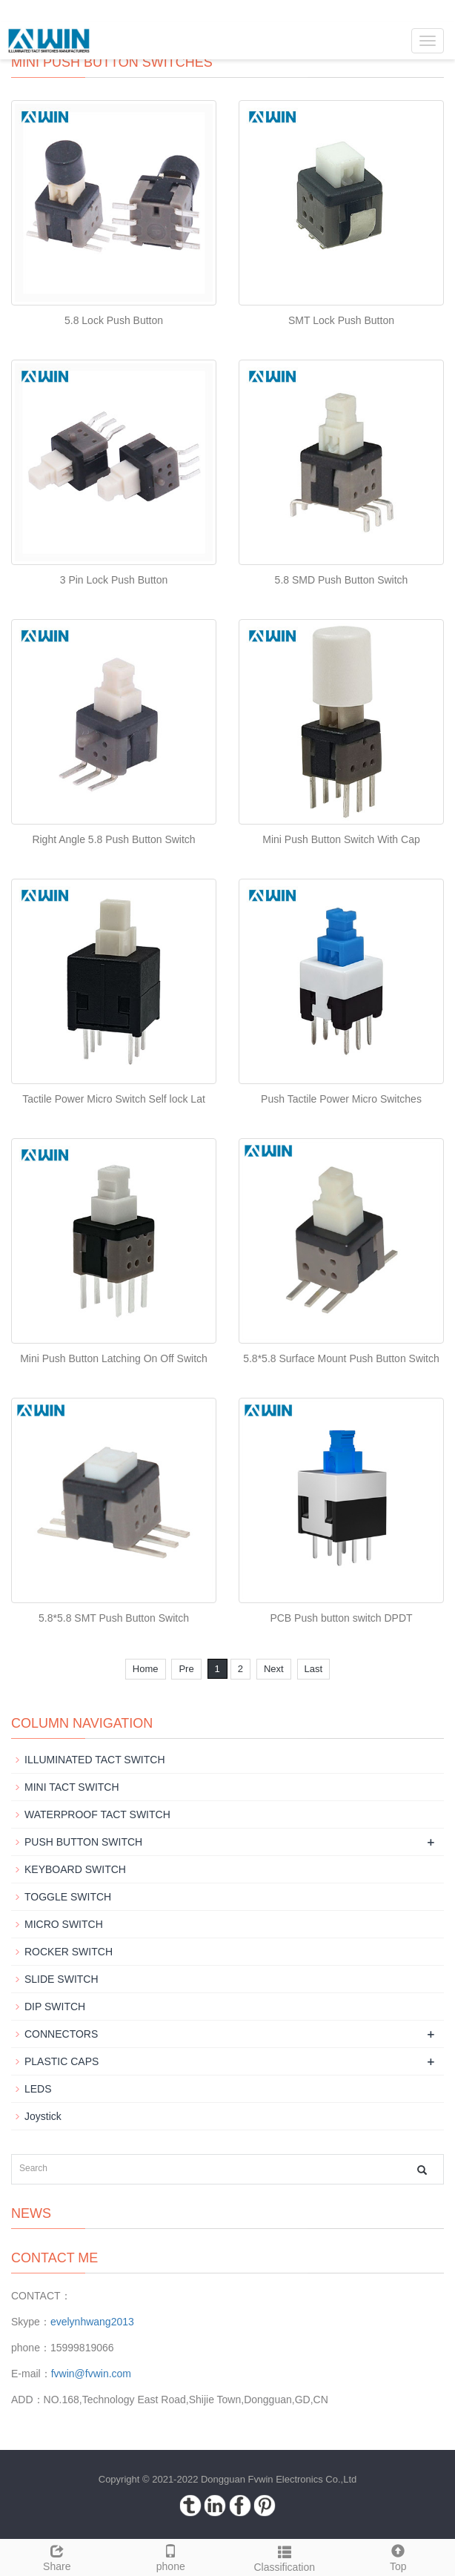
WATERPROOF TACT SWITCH (97, 1814)
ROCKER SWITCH (68, 1952)
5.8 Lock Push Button (113, 320)
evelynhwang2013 (92, 2322)
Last (314, 1668)
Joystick (43, 2116)
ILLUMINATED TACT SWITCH (94, 1760)
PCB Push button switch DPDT (341, 1618)
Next (274, 1668)
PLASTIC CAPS (61, 2061)
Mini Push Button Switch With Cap (340, 839)
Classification (284, 2556)
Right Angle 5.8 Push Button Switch (113, 839)
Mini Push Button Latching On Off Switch (113, 1358)
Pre (186, 1668)
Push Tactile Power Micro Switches (341, 1099)
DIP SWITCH (54, 2006)
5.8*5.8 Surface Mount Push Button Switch (341, 1358)
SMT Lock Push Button (341, 320)
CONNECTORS (61, 2034)
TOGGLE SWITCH (67, 1897)
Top (399, 2556)
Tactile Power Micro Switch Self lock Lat (113, 1099)
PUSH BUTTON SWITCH (83, 1842)
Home (146, 1668)
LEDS (38, 2089)
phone (171, 2556)
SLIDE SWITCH (61, 1979)
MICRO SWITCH (63, 1924)
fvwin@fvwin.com (91, 2374)
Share (57, 2556)
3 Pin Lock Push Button (114, 580)
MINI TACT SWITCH (71, 1787)
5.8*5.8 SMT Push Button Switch (114, 1618)
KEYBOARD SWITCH (75, 1869)
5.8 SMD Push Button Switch (341, 580)
